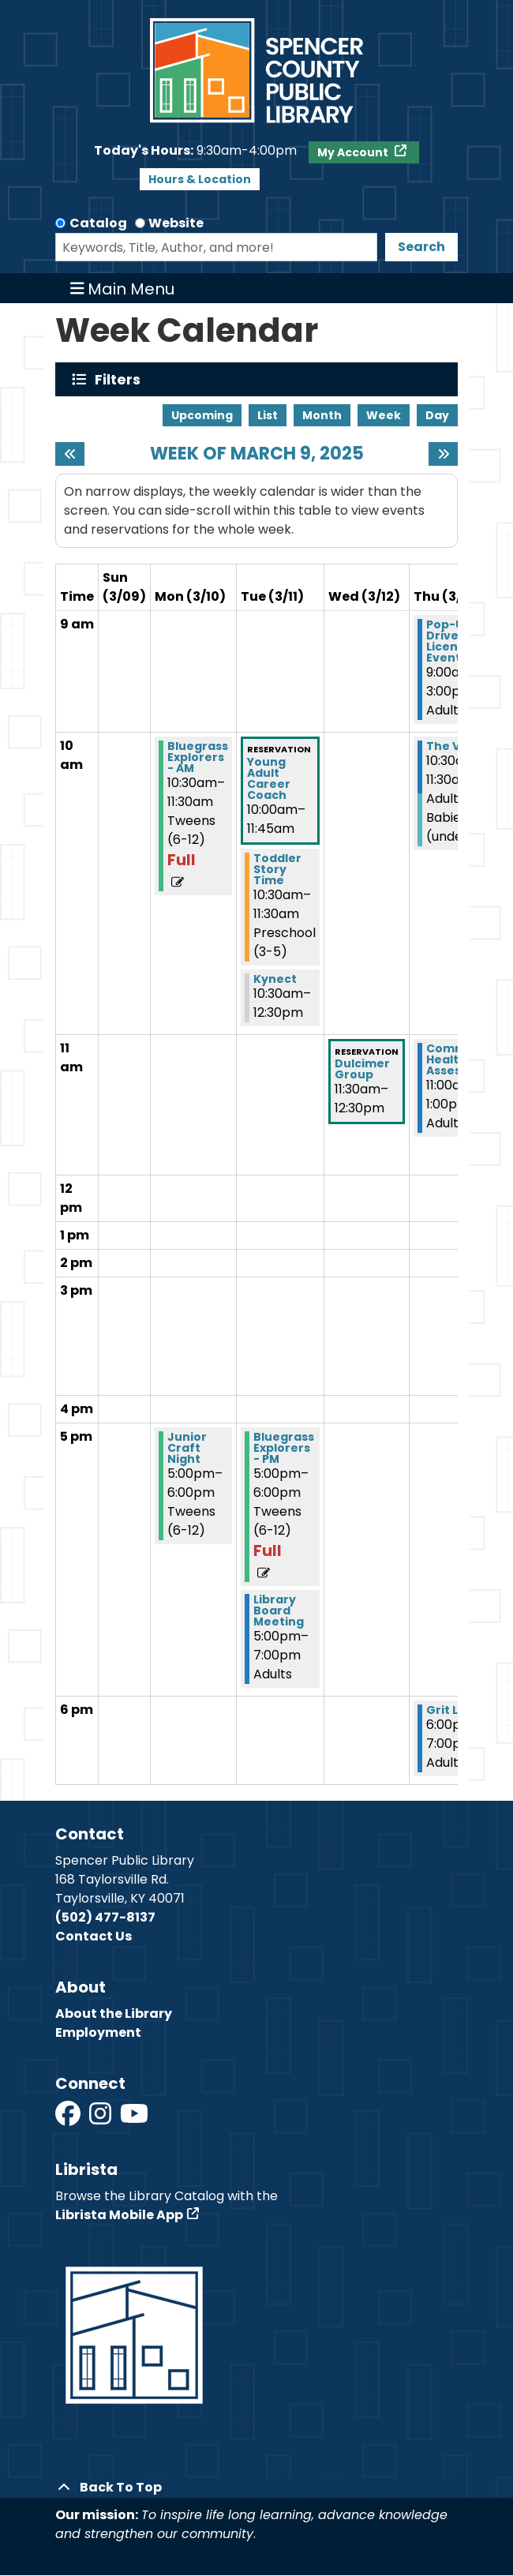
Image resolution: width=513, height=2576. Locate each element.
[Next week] (443, 454)
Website (176, 223)
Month (322, 415)
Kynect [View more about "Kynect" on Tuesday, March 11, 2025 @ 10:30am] (275, 978)
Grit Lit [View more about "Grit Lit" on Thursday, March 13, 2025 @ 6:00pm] (446, 1709)
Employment (98, 2032)
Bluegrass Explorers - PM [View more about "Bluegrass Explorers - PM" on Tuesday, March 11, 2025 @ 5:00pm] (283, 1447)
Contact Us (93, 1936)
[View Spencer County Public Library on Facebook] (69, 2118)
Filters (121, 379)
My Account (354, 152)
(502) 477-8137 (105, 1917)
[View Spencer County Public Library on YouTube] (134, 2118)
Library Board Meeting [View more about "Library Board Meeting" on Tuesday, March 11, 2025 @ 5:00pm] (278, 1610)
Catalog (98, 223)
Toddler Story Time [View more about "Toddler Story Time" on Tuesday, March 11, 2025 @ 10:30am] (277, 869)
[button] (195, 150)
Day (437, 415)
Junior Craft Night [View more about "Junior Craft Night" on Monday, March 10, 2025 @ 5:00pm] (187, 1447)
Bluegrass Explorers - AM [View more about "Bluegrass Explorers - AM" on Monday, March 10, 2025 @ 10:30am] (197, 757)
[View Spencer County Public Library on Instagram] (101, 2118)
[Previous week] (69, 454)
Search (421, 247)
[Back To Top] (256, 2487)
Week (383, 415)
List (267, 415)
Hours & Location (199, 179)
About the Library (113, 2013)
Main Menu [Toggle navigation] (122, 288)
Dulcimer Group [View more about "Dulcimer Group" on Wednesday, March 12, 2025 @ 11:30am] (362, 1069)
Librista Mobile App (119, 2215)
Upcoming (202, 415)
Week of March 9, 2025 (257, 454)
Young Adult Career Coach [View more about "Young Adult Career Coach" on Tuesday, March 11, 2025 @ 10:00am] (268, 778)
